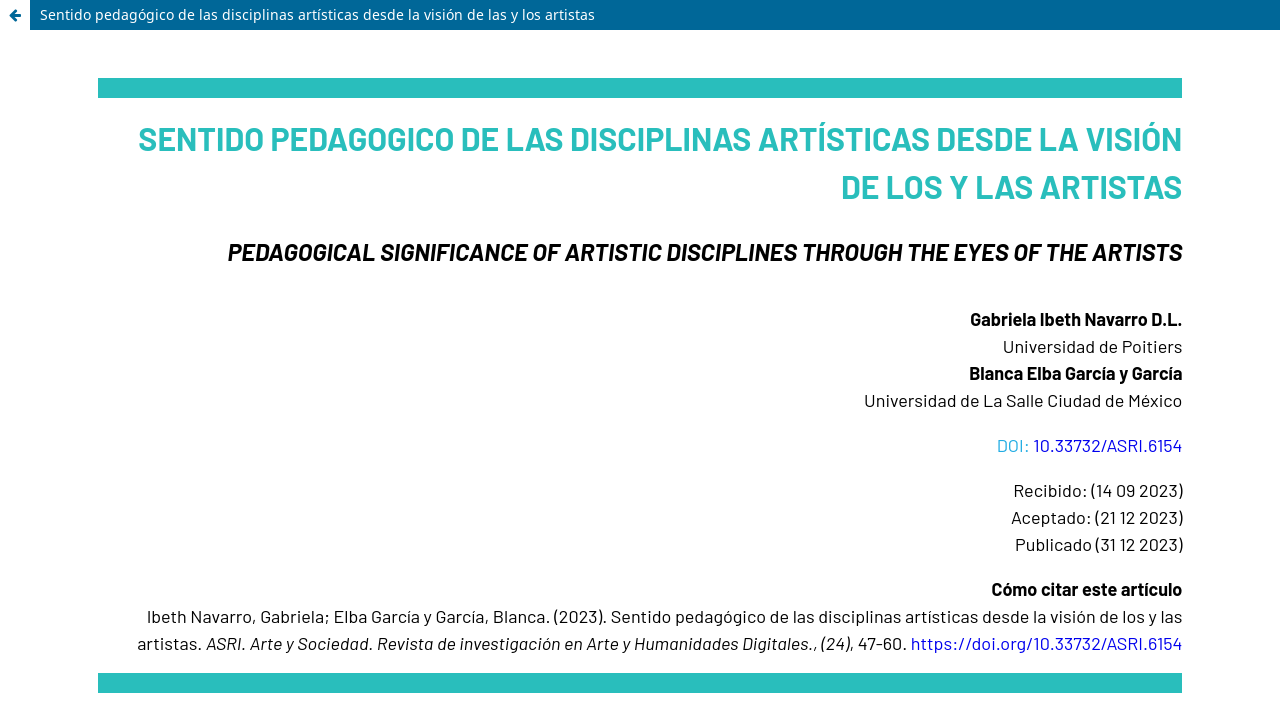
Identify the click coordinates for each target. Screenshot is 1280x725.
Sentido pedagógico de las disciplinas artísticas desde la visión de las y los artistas (317, 14)
